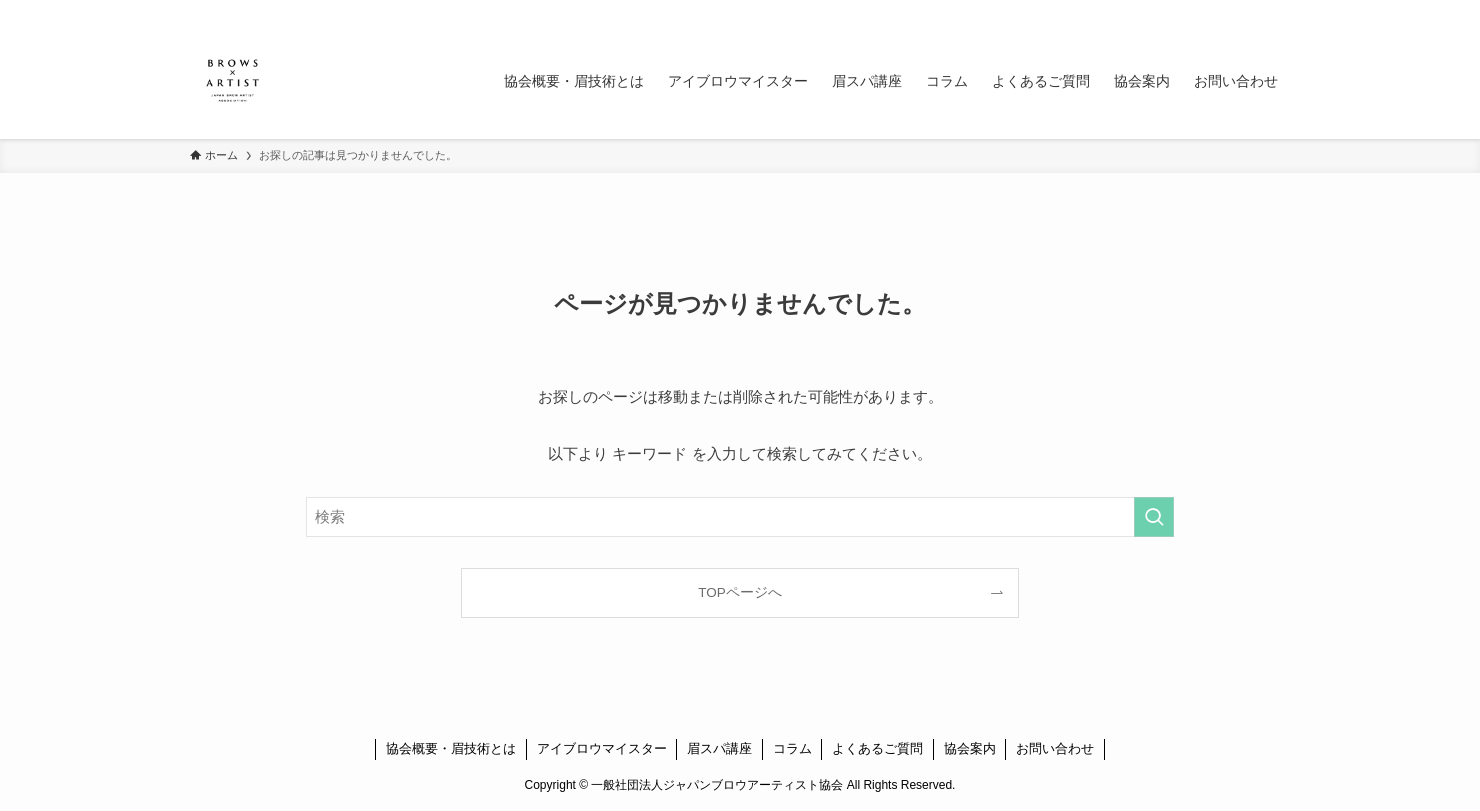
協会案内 (970, 748)
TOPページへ (740, 592)
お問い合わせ (1055, 748)
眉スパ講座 (719, 748)
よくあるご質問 (877, 748)
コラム (792, 748)
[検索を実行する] (1154, 517)
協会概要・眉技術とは (451, 748)
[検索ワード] (740, 517)
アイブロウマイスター (602, 748)
